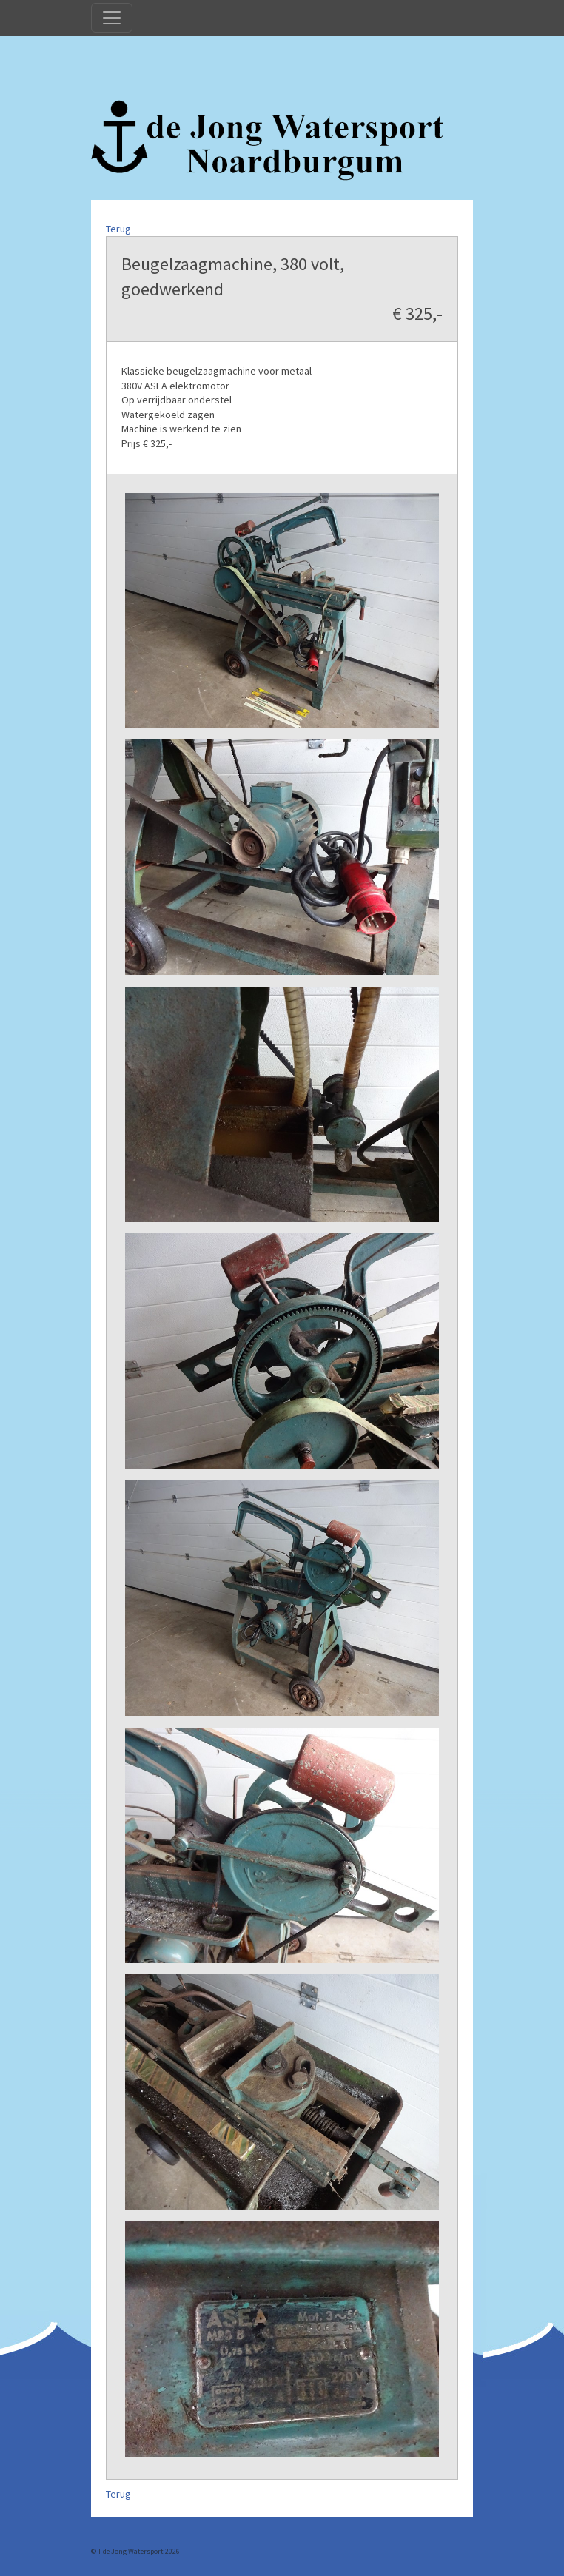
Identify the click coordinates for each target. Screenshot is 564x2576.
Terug (118, 228)
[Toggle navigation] (111, 18)
